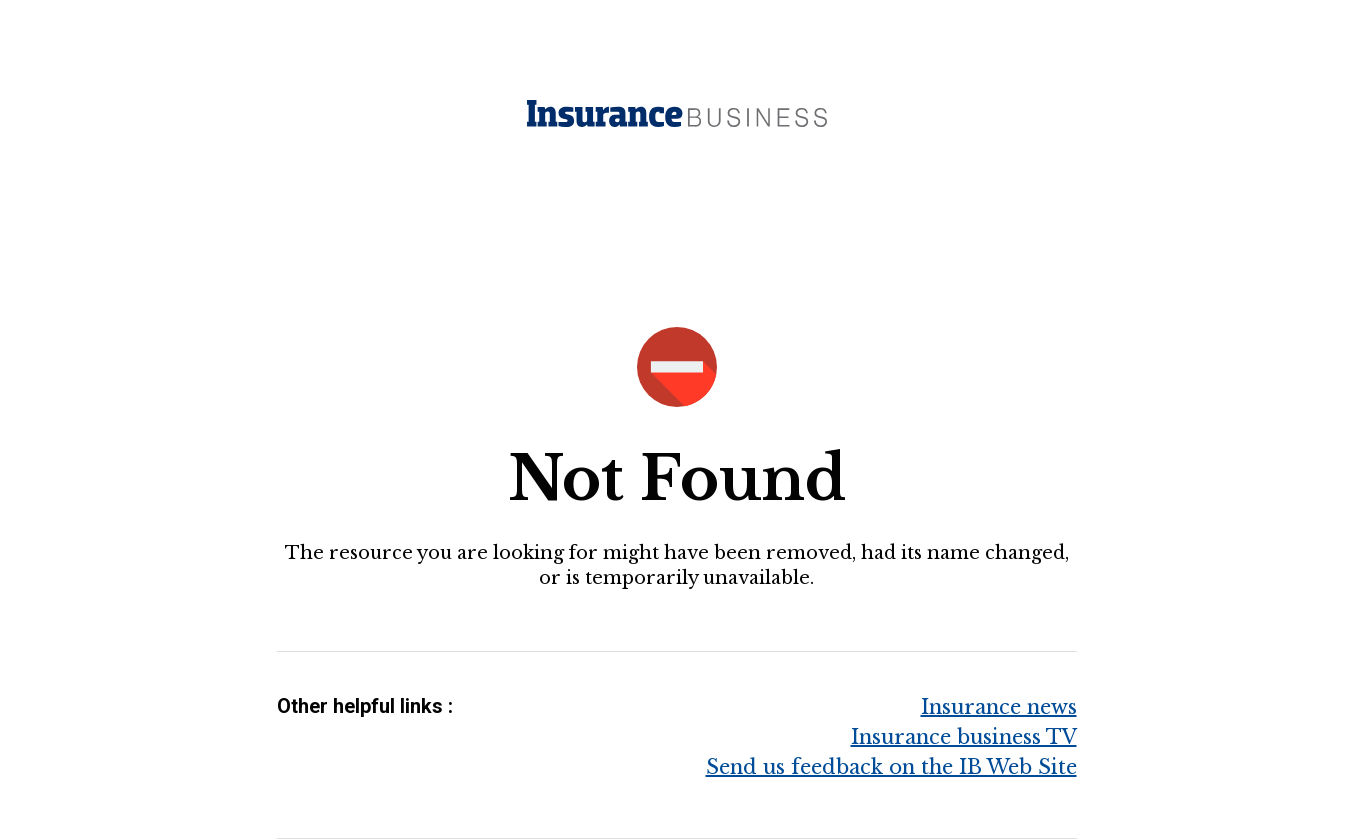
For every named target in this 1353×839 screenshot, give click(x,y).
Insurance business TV (964, 737)
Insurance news (999, 707)
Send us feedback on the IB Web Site (891, 767)
